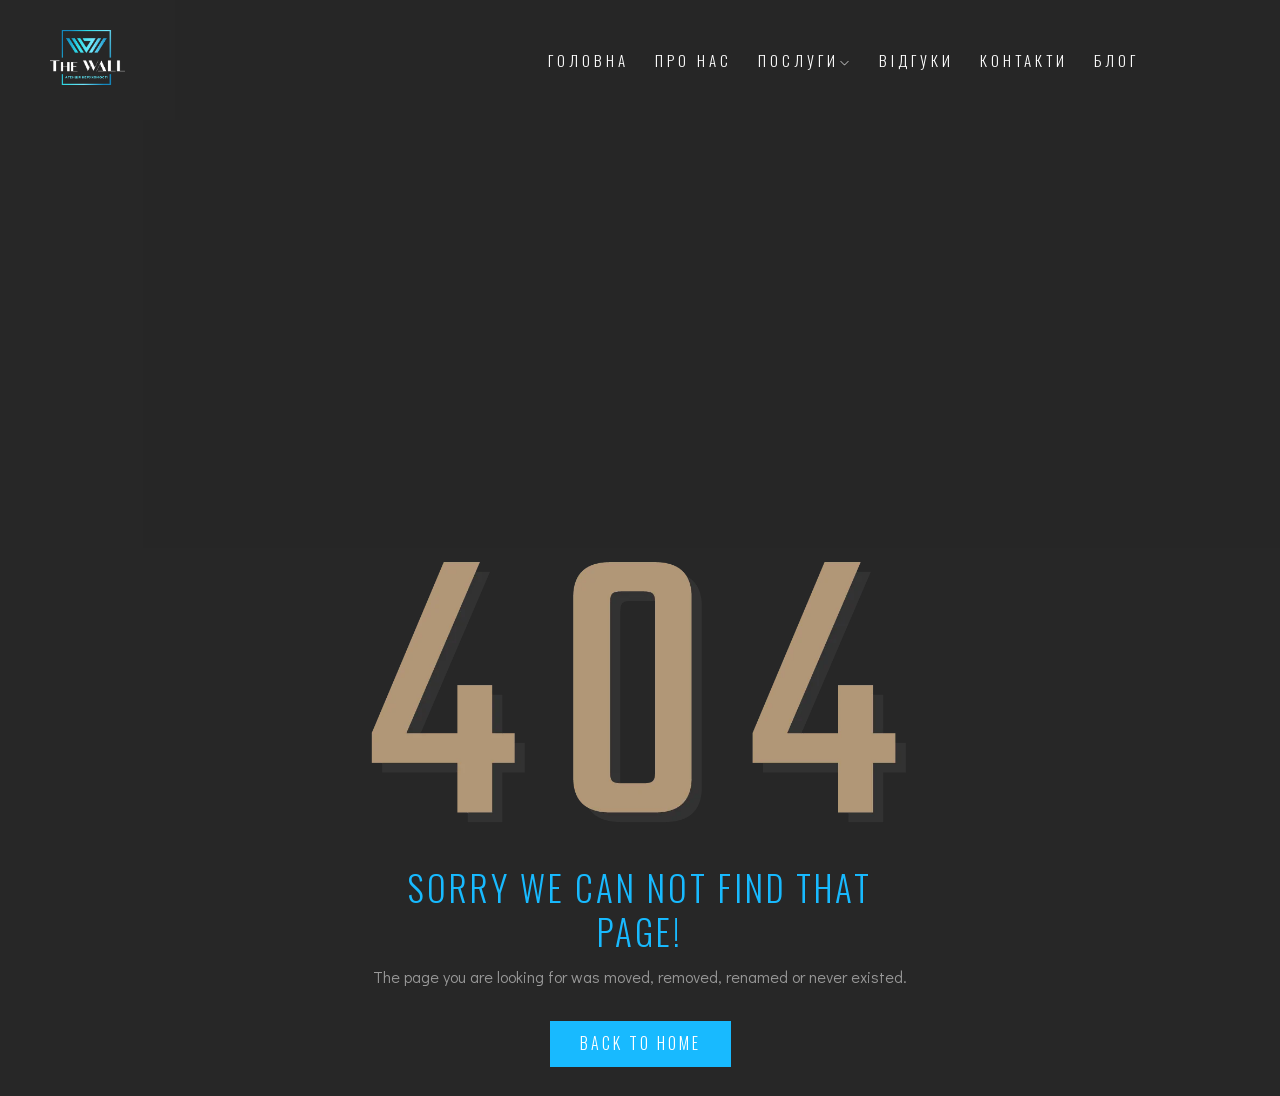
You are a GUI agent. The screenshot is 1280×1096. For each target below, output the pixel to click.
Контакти (1024, 60)
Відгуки (916, 60)
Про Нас (693, 60)
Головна (588, 60)
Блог (1116, 60)
